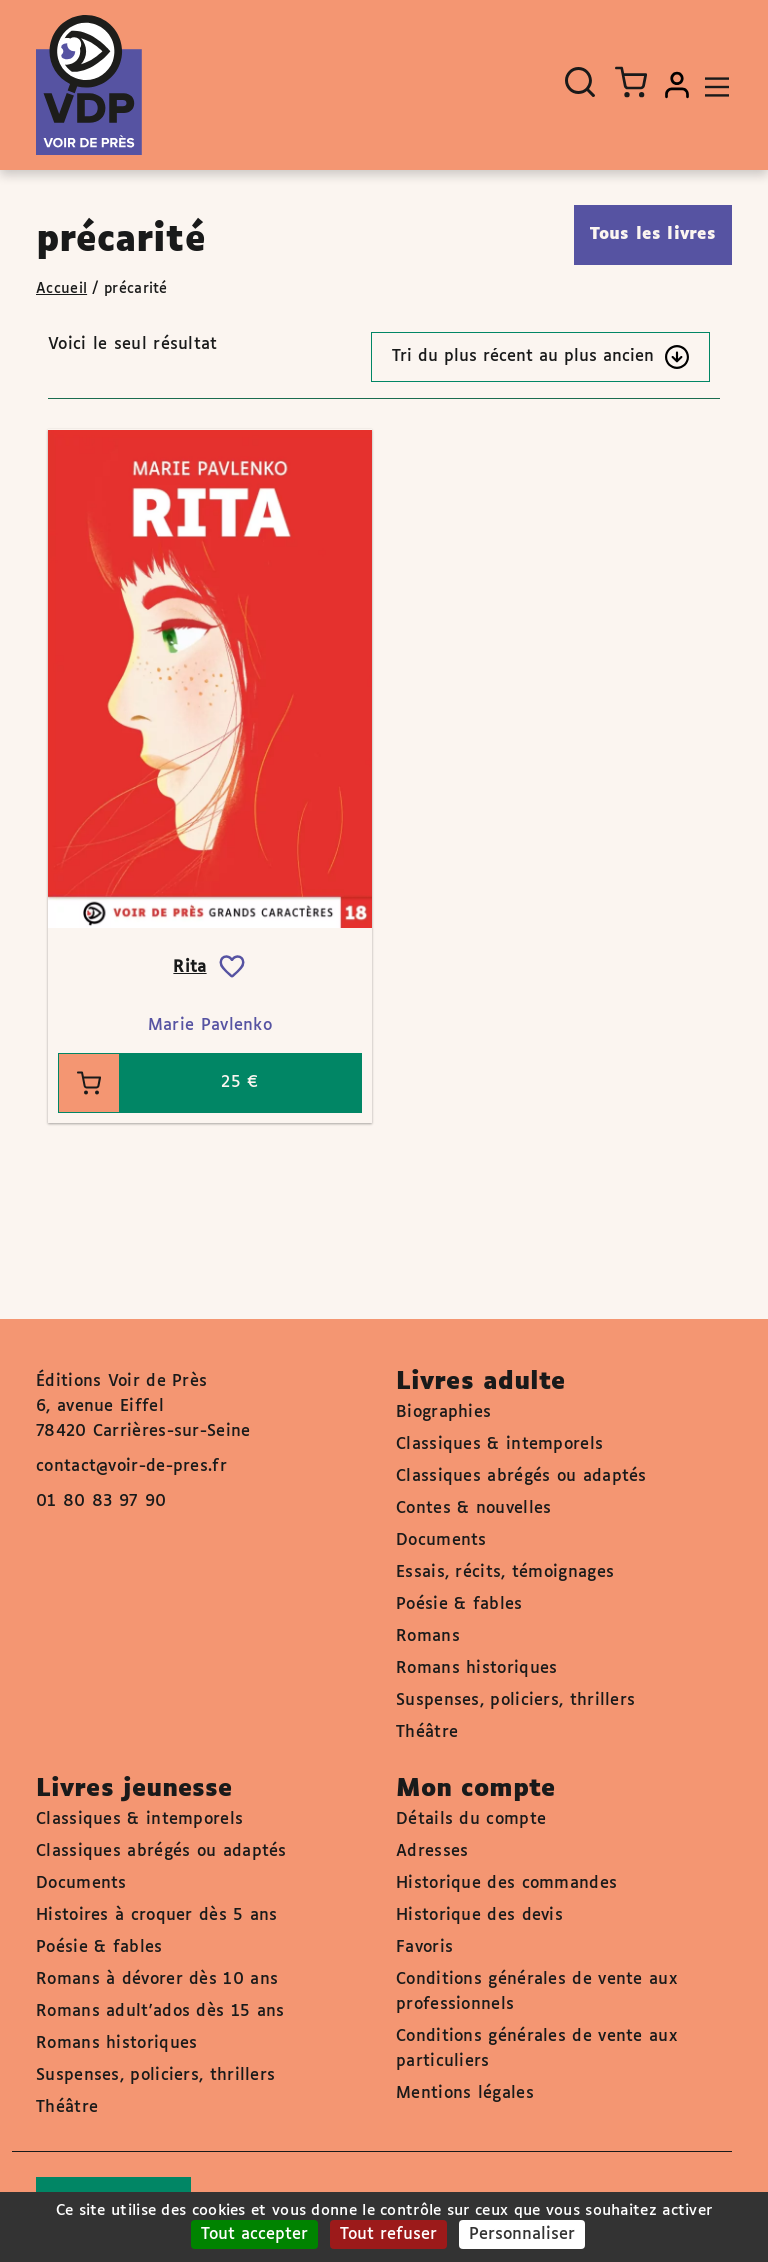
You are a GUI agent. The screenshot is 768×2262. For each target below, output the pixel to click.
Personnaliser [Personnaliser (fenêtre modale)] (522, 2234)
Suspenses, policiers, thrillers (515, 1700)
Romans (428, 1636)
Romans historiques (476, 1668)
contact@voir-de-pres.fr (131, 1466)
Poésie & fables (459, 1604)
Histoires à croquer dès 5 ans (157, 1915)
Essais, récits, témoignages (505, 1572)
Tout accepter (254, 2234)
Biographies (443, 1412)
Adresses (432, 1851)
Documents (441, 1540)
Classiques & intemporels (499, 1444)
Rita (189, 967)
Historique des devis (479, 1915)
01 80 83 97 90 (101, 1501)
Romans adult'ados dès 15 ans (160, 2011)
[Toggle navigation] (712, 85)
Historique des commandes (506, 1883)
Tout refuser (388, 2234)
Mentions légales (465, 2093)
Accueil (61, 289)
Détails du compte (471, 1819)
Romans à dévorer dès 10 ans (157, 1979)
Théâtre (427, 1732)
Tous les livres (653, 234)
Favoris (424, 1947)
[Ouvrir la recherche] (580, 82)
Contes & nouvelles (473, 1508)
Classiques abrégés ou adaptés (521, 1476)
